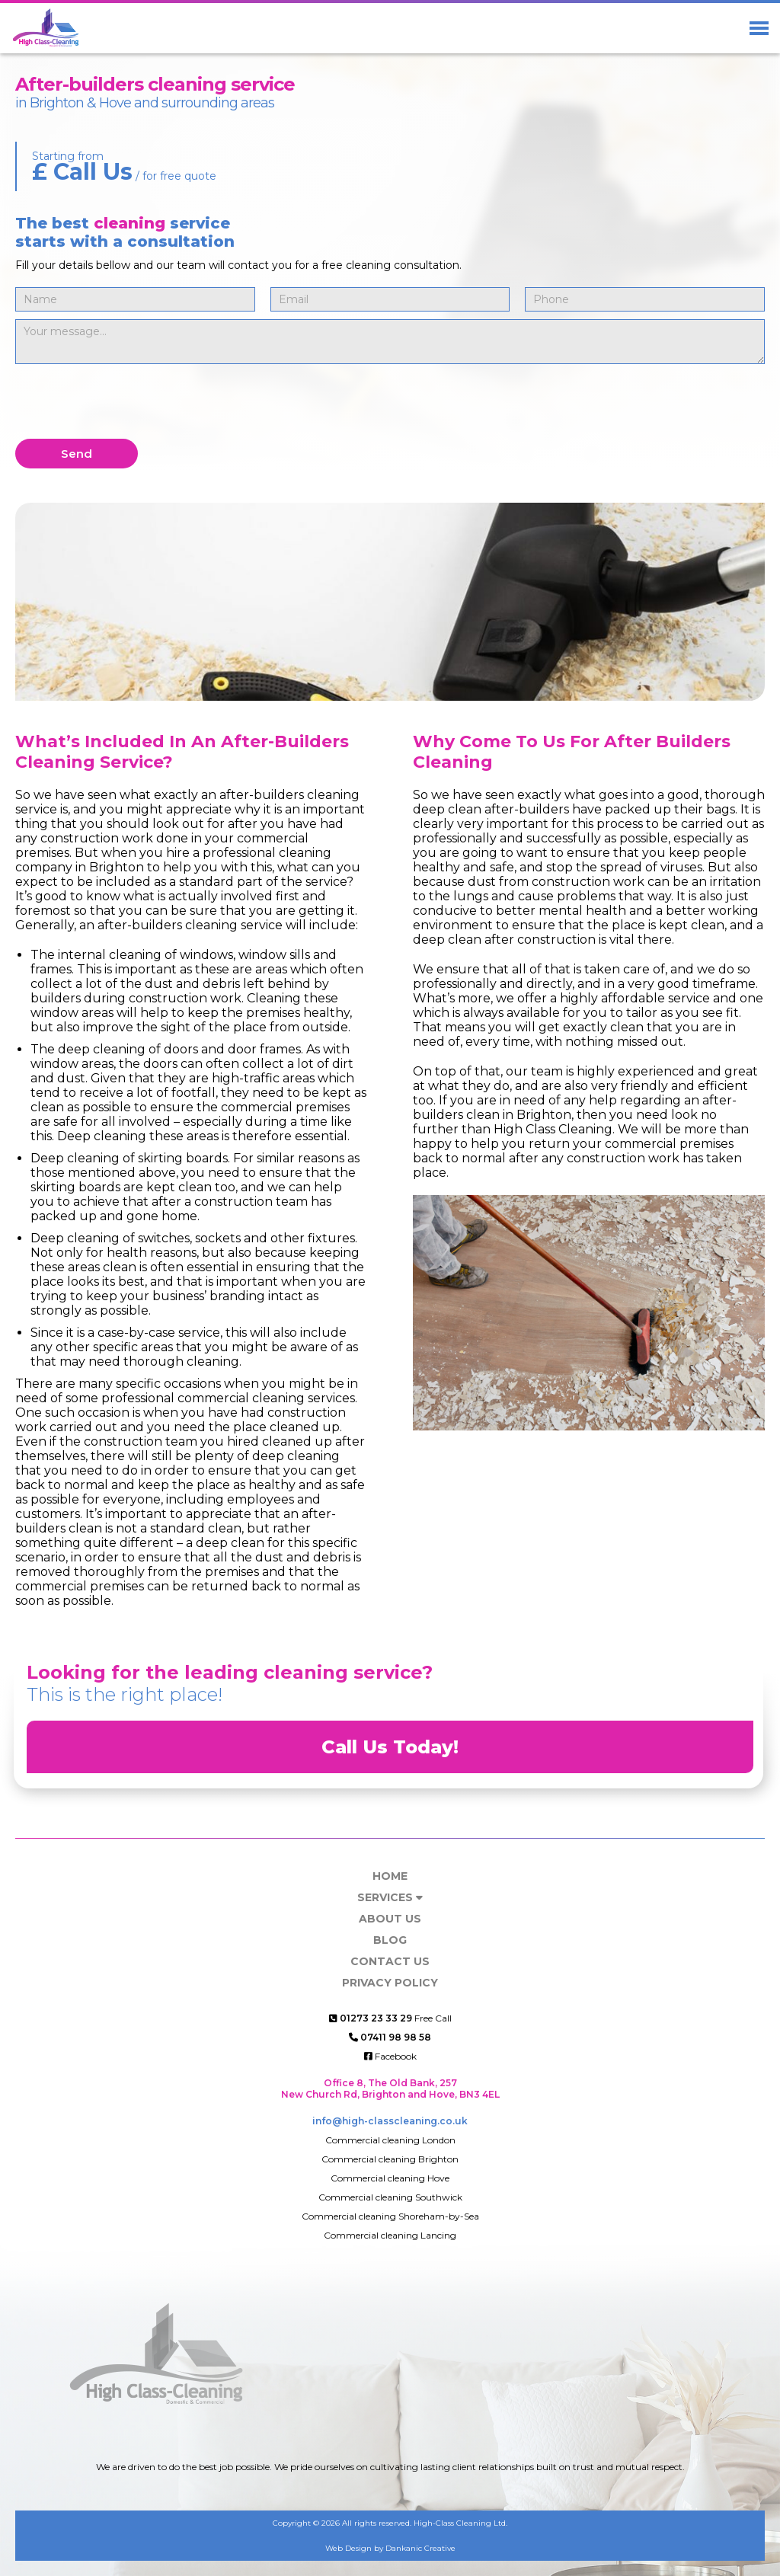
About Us (390, 1919)
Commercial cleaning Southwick (390, 2197)
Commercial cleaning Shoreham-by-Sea (390, 2216)
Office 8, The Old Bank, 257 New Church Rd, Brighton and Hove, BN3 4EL (390, 2088)
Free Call (390, 2018)
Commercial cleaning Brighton (390, 2159)
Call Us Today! (390, 1747)
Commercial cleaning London (390, 2140)
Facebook (390, 2056)
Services (390, 1897)
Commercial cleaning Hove (390, 2178)
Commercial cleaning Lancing (390, 2235)
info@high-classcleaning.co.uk (390, 2121)
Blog (390, 1940)
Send (76, 453)
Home (390, 1876)
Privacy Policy (390, 1983)
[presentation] (131, 401)
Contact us (390, 1961)
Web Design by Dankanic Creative (390, 2548)
